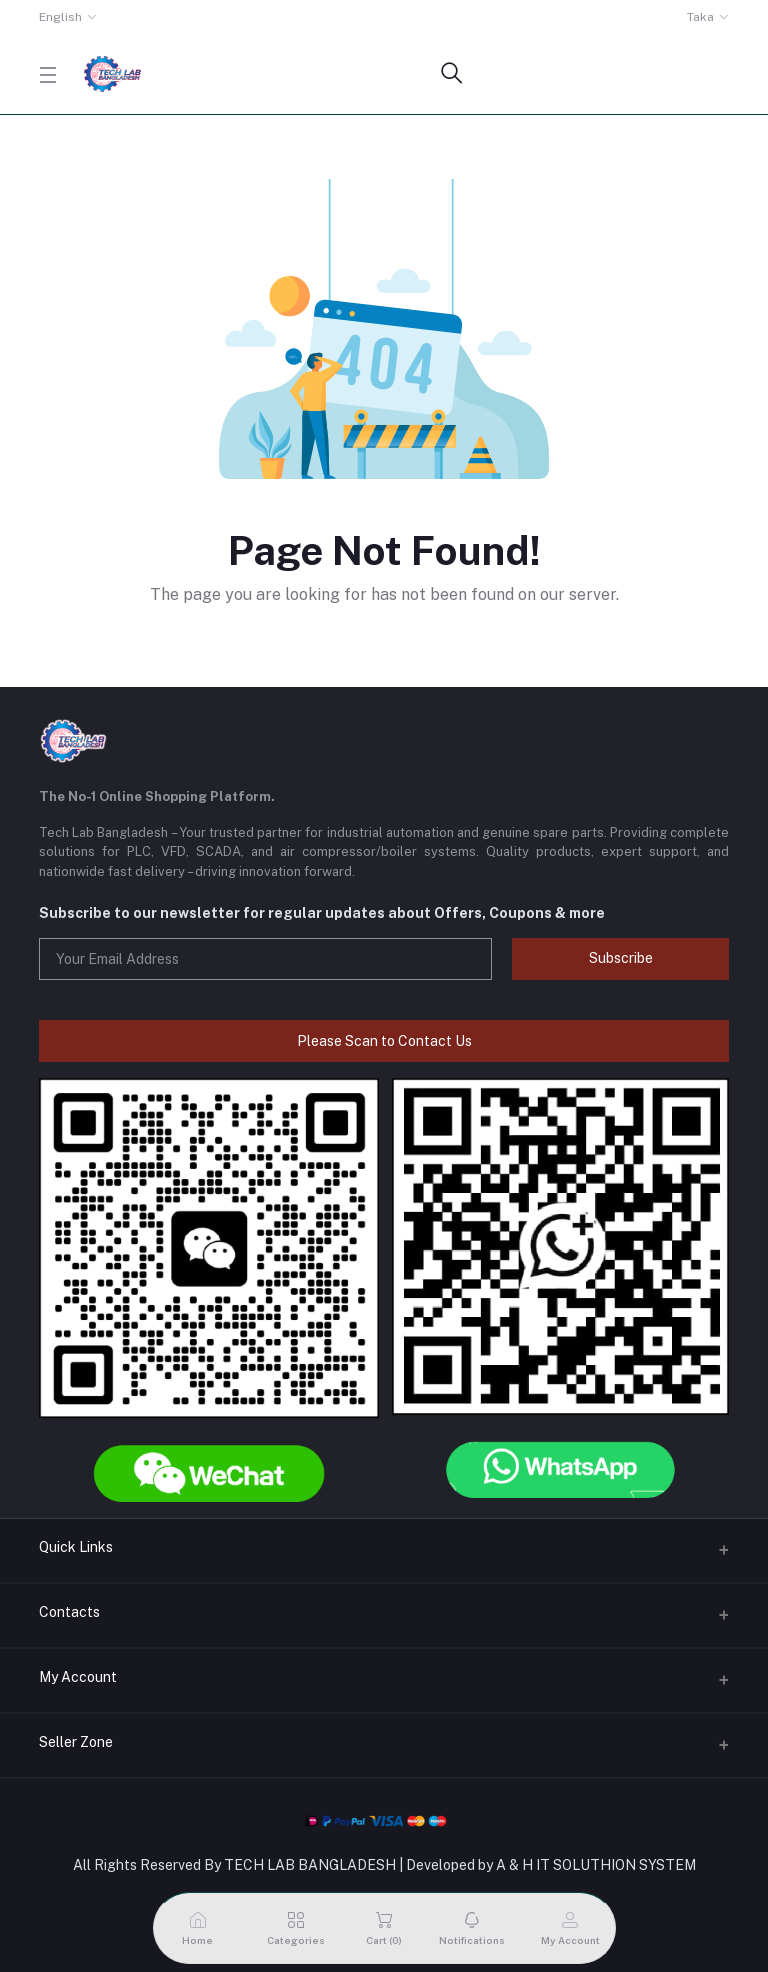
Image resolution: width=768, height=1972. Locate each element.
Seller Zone (76, 1742)
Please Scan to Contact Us (384, 1041)
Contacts (69, 1612)
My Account (78, 1677)
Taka (700, 17)
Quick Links (76, 1547)
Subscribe (621, 958)
